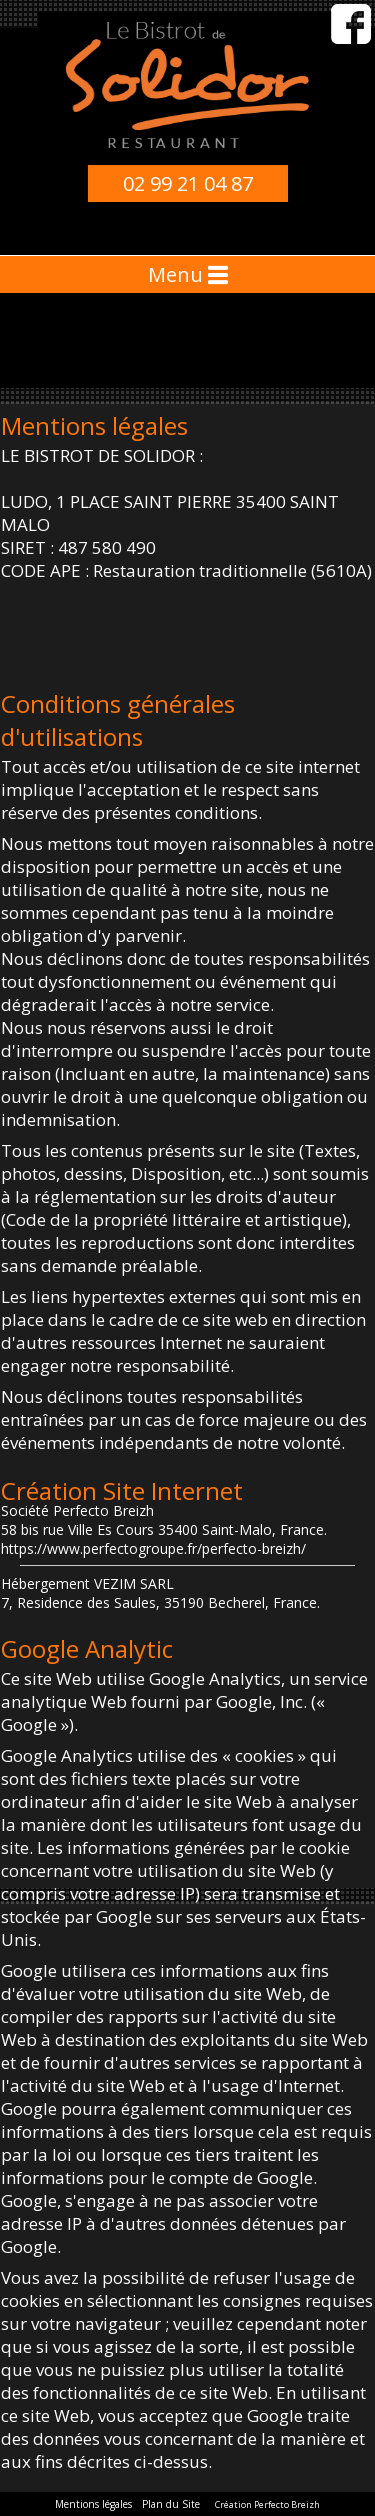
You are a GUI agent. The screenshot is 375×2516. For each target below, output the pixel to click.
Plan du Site (171, 2504)
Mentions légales (93, 2504)
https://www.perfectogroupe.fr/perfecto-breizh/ (153, 1548)
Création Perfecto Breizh (267, 2504)
